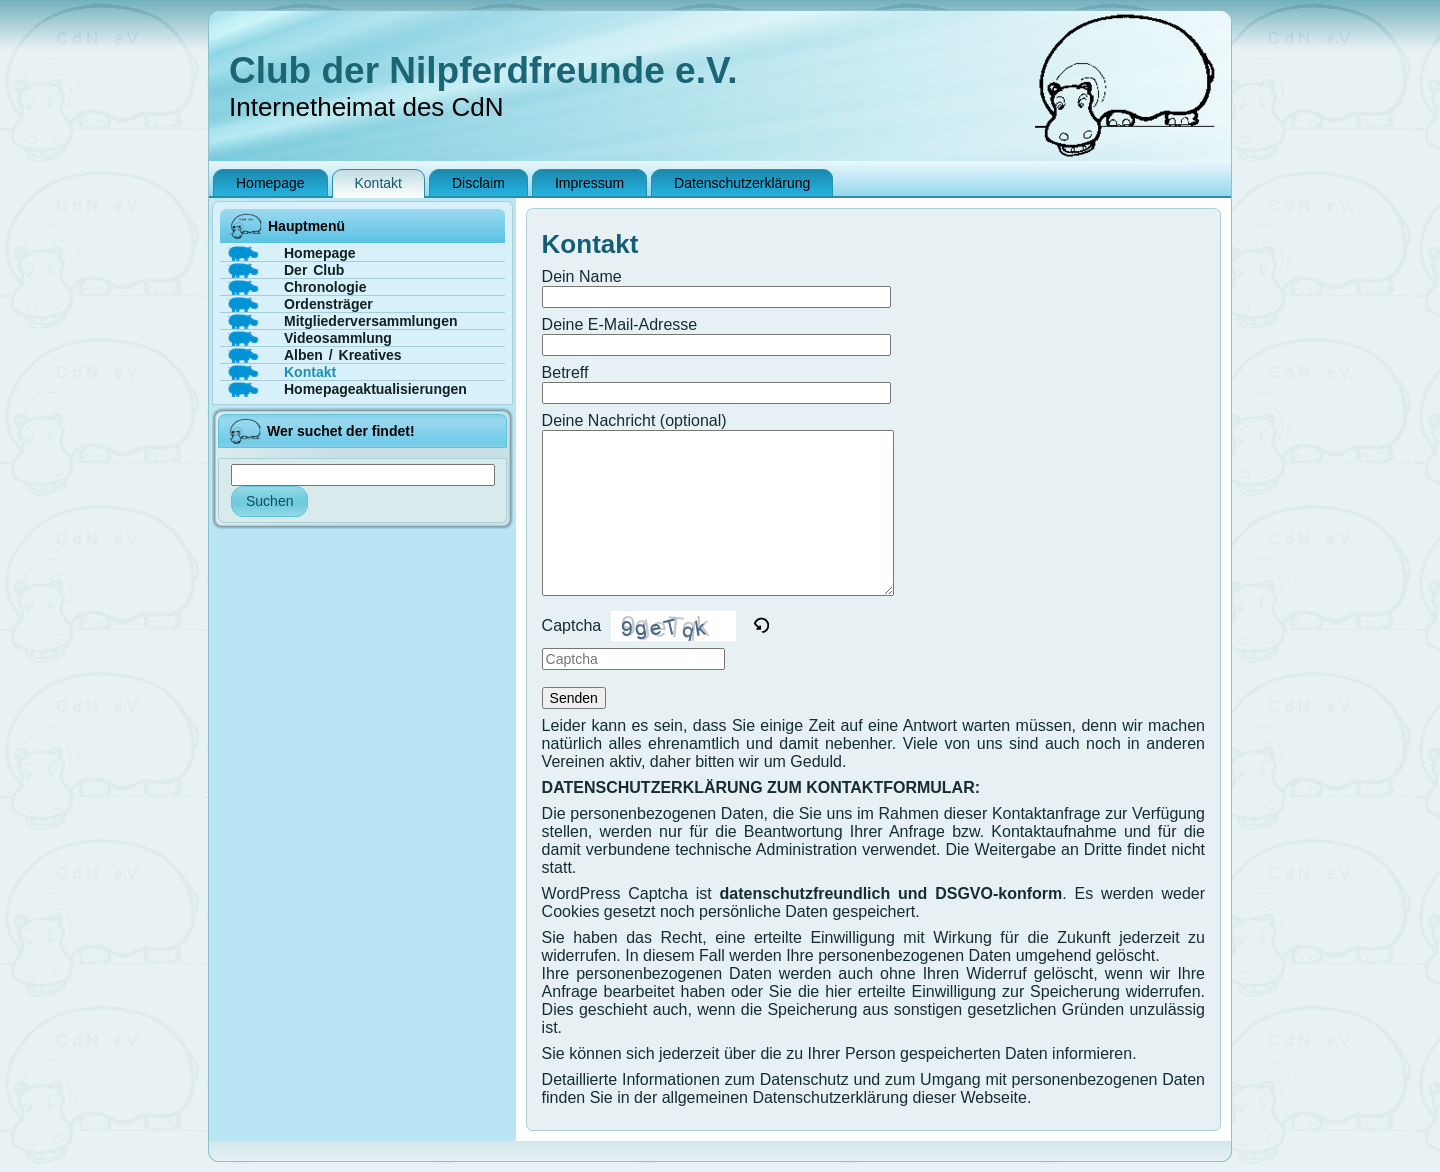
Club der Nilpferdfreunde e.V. (483, 70)
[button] (762, 626)
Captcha (572, 625)
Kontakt (590, 244)
